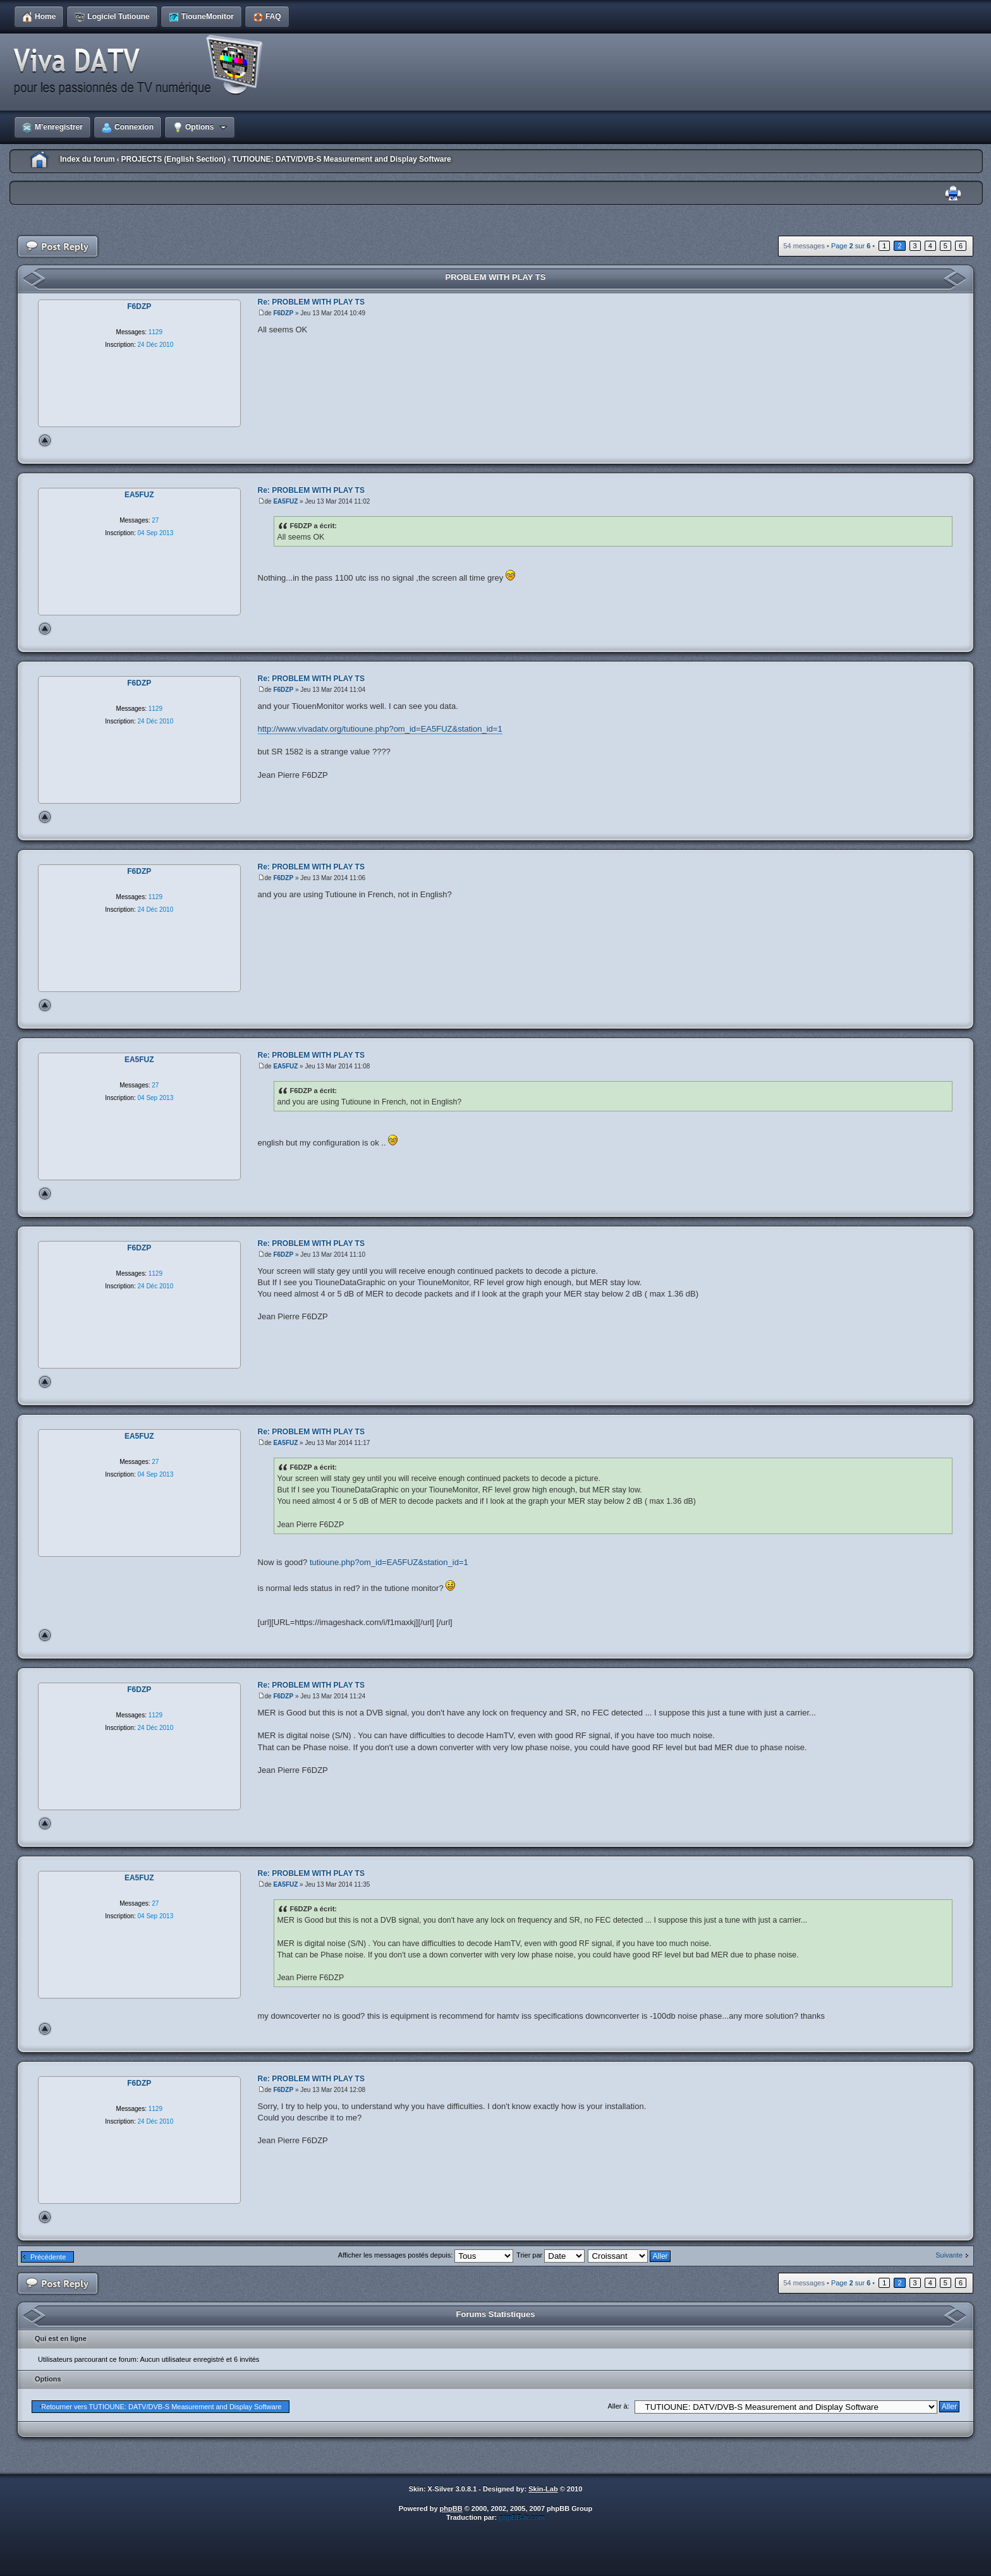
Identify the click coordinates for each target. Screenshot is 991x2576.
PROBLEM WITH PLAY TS (496, 277)
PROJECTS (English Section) (173, 159)
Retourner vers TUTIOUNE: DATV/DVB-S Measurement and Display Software (161, 2406)
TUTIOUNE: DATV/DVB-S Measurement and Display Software (341, 159)
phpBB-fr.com (522, 2517)
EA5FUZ (285, 501)
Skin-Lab (542, 2489)
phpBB (451, 2508)
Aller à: (618, 2406)
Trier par (550, 2255)
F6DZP (283, 313)
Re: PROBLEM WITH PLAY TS (311, 302)
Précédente (48, 2257)
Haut (45, 440)
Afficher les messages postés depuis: (425, 2255)
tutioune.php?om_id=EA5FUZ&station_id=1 (389, 1562)
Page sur (850, 246)
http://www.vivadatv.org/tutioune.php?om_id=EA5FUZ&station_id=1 (380, 729)
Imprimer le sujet (953, 194)
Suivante (949, 2255)
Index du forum (87, 159)
